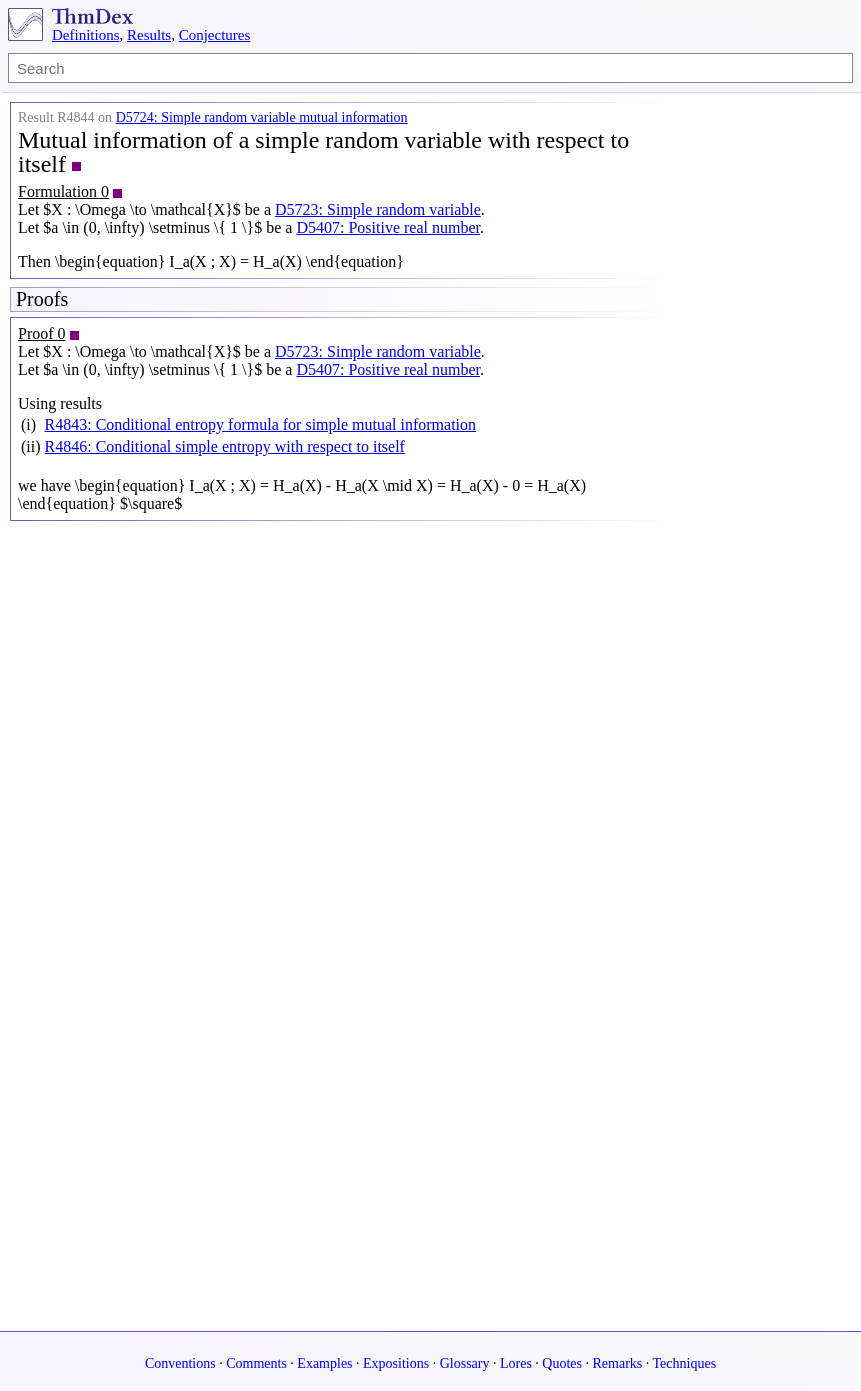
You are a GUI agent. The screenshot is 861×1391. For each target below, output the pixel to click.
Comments (256, 1363)
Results (149, 35)
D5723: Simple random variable (378, 209)
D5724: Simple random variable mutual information (262, 117)
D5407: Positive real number (388, 227)
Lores (516, 1363)
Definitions (86, 35)
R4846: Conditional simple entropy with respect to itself (225, 446)
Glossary (465, 1363)
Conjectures (215, 35)
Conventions (180, 1363)
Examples (324, 1363)
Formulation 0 (63, 191)
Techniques (685, 1363)
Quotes (562, 1363)
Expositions (396, 1363)
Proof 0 (42, 333)
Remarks (618, 1363)
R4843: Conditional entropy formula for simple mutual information (261, 424)
